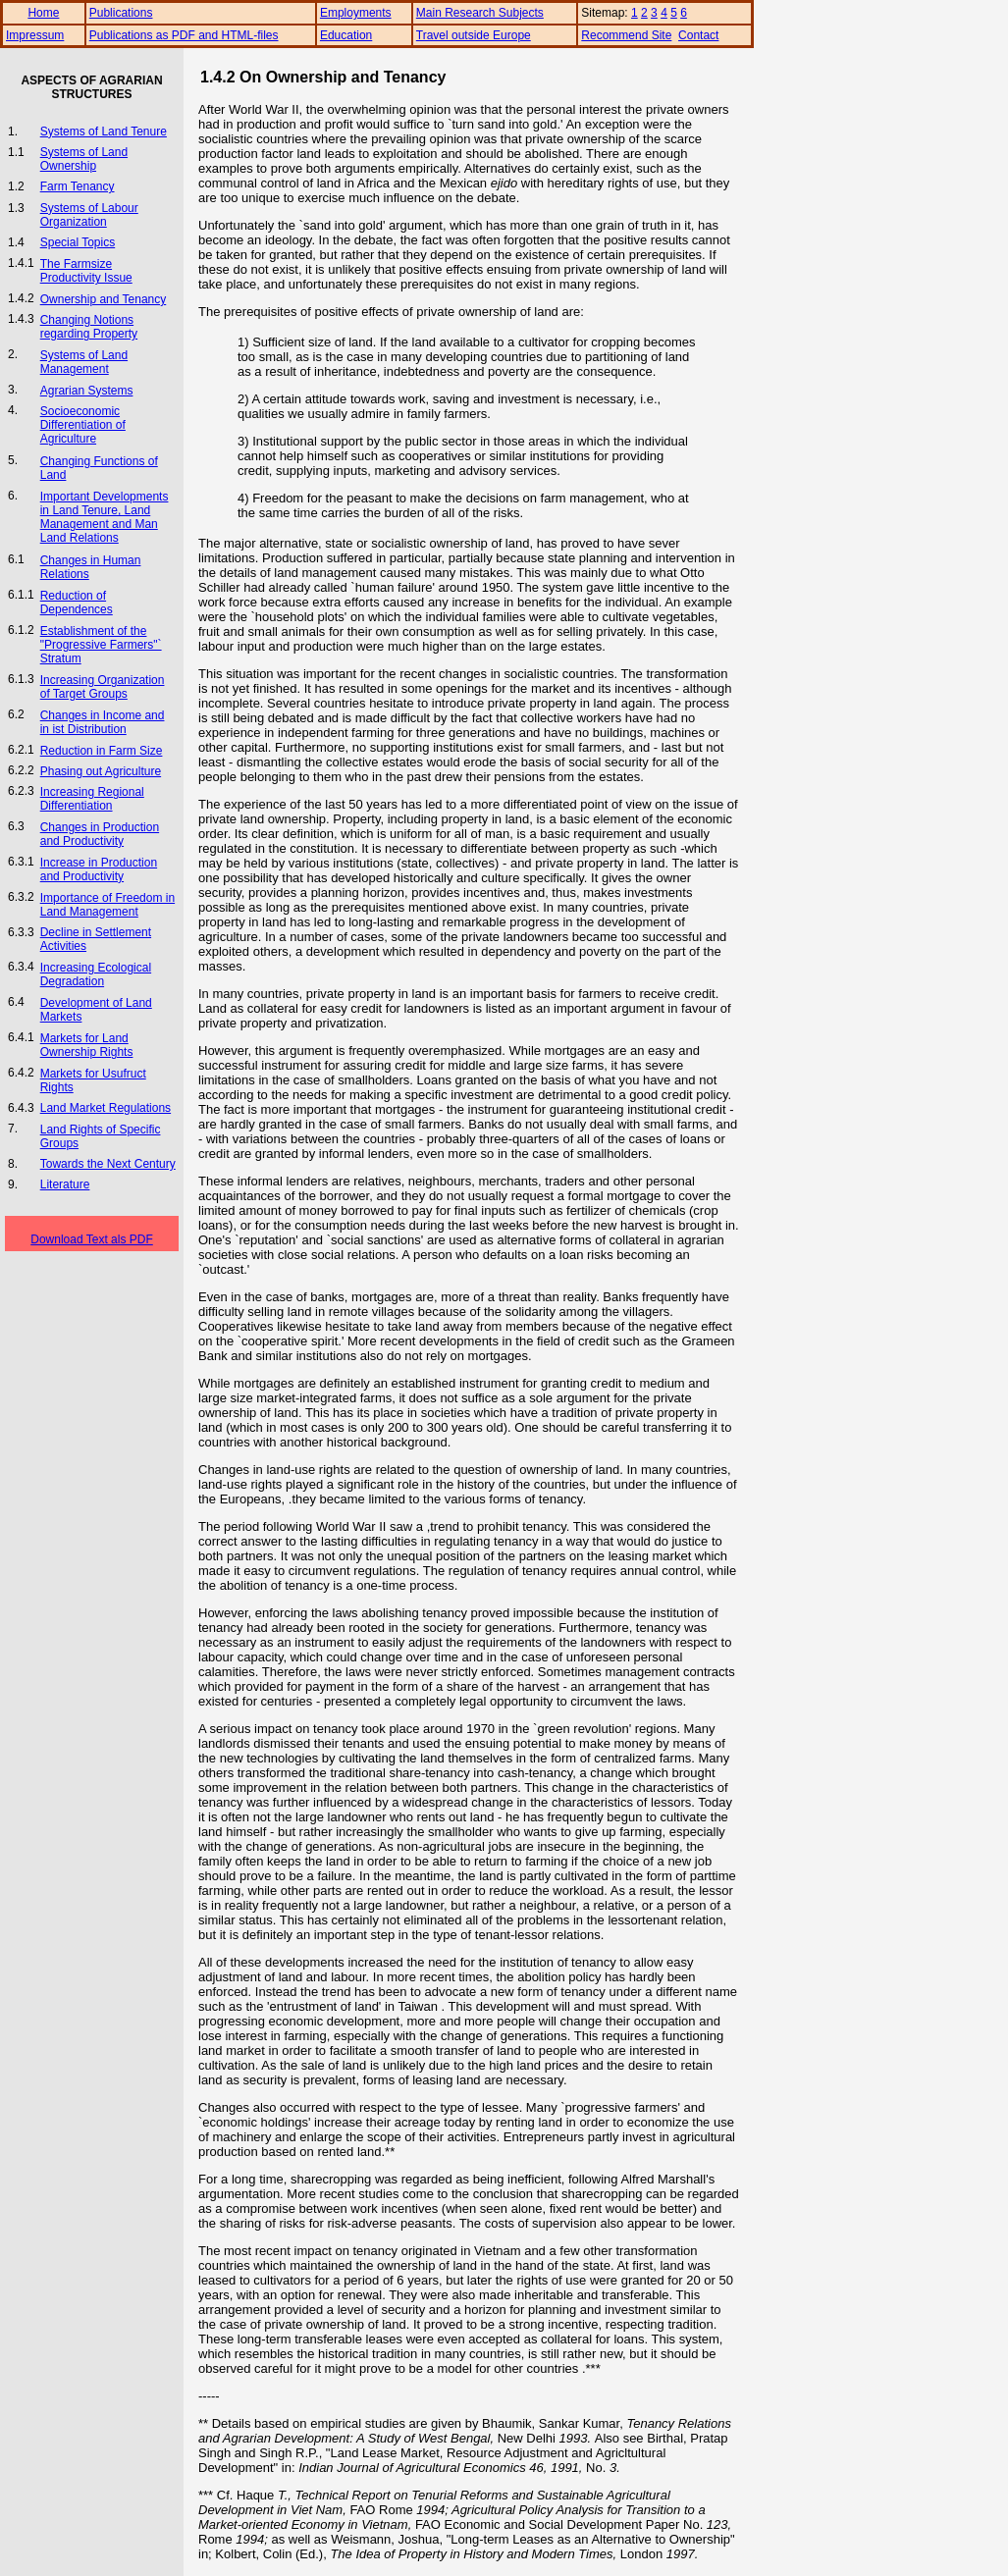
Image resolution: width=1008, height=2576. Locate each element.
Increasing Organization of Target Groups (102, 687)
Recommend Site (626, 35)
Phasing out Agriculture (100, 771)
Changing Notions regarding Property (88, 327)
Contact (698, 35)
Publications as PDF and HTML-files (184, 35)
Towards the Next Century (108, 1164)
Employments (356, 13)
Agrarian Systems (86, 390)
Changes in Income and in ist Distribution (102, 722)
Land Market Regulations (105, 1108)
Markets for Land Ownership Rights (86, 1045)
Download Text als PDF (91, 1239)
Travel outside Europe (473, 35)
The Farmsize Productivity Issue (86, 271)
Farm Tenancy (77, 186)
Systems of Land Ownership (84, 159)
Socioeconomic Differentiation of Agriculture (83, 425)
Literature (65, 1184)
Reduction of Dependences (76, 602)
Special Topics (78, 242)
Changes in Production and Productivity (99, 834)
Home (43, 13)
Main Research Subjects (480, 13)
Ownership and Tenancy (103, 299)
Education (346, 35)
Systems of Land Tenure (103, 131)
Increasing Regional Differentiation (92, 799)
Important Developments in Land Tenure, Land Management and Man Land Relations (104, 517)
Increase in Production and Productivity (98, 869)
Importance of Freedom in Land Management (107, 905)
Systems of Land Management (84, 362)
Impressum (35, 35)
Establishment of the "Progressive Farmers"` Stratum (101, 644)
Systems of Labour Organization (89, 215)
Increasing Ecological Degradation (95, 974)
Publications (121, 13)
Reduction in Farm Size (101, 751)
